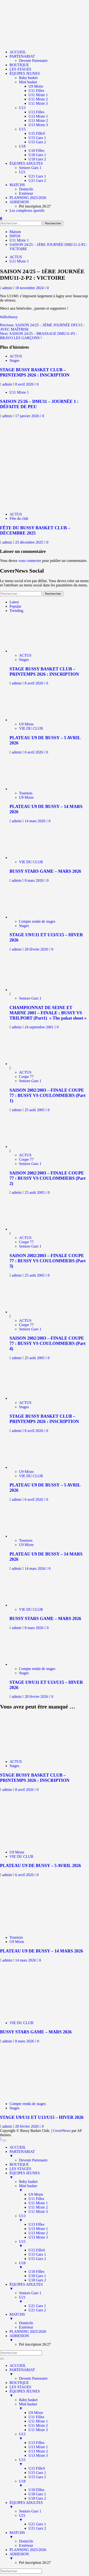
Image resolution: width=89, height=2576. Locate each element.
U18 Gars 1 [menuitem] (37, 2276)
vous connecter (29, 561)
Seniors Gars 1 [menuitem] (30, 2293)
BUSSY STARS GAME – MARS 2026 (45, 871)
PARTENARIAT (22, 56)
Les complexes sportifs (27, 210)
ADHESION (19, 202)
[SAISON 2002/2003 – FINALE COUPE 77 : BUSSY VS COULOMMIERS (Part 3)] (27, 1229)
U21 (22, 172)
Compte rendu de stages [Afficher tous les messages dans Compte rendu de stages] (37, 921)
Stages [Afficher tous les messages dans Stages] (14, 360)
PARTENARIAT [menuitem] (49, 2154)
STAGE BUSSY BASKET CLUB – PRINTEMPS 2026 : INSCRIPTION (35, 372)
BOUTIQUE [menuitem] (19, 2164)
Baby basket (28, 78)
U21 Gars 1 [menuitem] (37, 2306)
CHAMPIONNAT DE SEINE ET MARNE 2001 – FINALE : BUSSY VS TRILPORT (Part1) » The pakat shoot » (47, 1012)
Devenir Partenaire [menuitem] (33, 2160)
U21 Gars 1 (37, 176)
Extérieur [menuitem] (26, 2327)
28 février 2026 (37, 949)
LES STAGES (20, 69)
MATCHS (17, 185)
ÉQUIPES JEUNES (24, 73)
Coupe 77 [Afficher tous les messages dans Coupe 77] (26, 1077)
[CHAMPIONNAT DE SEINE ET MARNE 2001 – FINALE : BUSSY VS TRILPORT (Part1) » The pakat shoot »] (27, 990)
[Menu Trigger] (4, 2140)
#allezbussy (9, 317)
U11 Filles (36, 91)
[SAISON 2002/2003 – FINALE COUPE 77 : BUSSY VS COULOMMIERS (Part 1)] (27, 1064)
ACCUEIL (17, 52)
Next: (38, 336)
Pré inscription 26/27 (35, 206)
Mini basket (28, 82)
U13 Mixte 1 (38, 116)
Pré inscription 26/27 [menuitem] (35, 2344)
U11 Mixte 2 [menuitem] (38, 2207)
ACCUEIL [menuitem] (17, 2147)
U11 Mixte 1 (38, 95)
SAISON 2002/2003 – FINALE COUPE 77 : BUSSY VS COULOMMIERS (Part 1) (47, 1095)
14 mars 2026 (35, 821)
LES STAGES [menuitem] (20, 2169)
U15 (22, 129)
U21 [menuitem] (54, 2299)
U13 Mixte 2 (38, 121)
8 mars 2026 (34, 880)
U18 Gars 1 (37, 155)
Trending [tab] (16, 611)
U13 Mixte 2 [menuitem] (38, 2233)
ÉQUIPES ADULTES (26, 163)
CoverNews (62, 2131)
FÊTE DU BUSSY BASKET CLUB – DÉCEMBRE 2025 (35, 530)
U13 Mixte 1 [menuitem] (38, 2229)
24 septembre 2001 (40, 1027)
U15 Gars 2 (37, 142)
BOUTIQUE (19, 65)
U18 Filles (36, 151)
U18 (22, 146)
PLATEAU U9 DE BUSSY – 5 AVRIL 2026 (40, 1865)
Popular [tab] (15, 606)
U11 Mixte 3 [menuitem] (38, 2211)
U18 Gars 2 (37, 159)
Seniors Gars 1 (30, 168)
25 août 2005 (35, 1110)
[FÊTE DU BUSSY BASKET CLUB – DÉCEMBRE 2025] (44, 506)
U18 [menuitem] (54, 2265)
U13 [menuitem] (54, 2218)
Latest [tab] (14, 602)
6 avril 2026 (34, 752)
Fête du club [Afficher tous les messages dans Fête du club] (18, 518)
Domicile (26, 189)
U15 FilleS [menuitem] (36, 2250)
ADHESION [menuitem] (49, 2338)
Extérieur (26, 193)
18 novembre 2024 (30, 288)
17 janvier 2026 (27, 416)
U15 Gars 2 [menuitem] (37, 2259)
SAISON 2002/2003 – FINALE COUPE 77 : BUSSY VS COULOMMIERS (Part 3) (47, 1260)
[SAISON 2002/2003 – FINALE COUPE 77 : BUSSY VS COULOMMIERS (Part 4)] (27, 1312)
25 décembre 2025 (29, 542)
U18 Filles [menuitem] (36, 2271)
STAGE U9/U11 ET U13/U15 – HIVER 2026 (42, 2117)
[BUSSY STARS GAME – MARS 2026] (30, 858)
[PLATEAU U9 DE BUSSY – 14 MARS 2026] (30, 789)
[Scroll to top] (1, 2139)
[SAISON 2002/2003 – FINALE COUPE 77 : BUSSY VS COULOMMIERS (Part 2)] (27, 1146)
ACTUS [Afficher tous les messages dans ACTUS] (15, 257)
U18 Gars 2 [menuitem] (37, 2280)
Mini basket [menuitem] (54, 2188)
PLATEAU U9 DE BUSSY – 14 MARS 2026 (41, 1950)
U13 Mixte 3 (38, 125)
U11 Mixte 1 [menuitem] (38, 2203)
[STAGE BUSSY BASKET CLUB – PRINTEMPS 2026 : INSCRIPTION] (30, 651)
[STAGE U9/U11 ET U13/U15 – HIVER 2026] (30, 917)
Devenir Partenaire (33, 61)
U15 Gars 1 (37, 138)
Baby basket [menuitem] (28, 2182)
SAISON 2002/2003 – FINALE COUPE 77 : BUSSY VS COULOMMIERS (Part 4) (47, 1343)
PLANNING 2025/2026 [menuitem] (27, 2331)
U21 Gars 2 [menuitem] (37, 2310)
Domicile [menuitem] (26, 2323)
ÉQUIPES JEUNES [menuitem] (49, 2175)
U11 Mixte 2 (38, 99)
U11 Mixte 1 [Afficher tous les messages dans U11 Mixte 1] (19, 261)
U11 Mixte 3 (38, 103)
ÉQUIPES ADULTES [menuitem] (49, 2286)
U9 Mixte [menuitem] (35, 2194)
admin (7, 288)
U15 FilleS (36, 133)
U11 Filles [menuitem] (36, 2199)
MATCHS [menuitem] (49, 2316)
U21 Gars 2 (37, 180)
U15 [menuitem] (54, 2243)
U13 (22, 108)
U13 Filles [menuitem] (36, 2224)
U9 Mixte (35, 86)
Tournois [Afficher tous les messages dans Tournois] (26, 793)
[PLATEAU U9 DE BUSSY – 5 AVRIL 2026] (30, 720)
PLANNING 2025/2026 (27, 198)
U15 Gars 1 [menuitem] (37, 2254)
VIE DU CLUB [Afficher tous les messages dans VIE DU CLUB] (31, 728)
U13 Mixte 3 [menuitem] (38, 2237)
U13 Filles (36, 112)
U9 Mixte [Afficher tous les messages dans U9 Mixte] (26, 724)
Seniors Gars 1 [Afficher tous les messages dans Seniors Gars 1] (30, 998)
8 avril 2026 (24, 384)
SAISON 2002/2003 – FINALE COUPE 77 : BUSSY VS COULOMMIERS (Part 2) (47, 1178)
